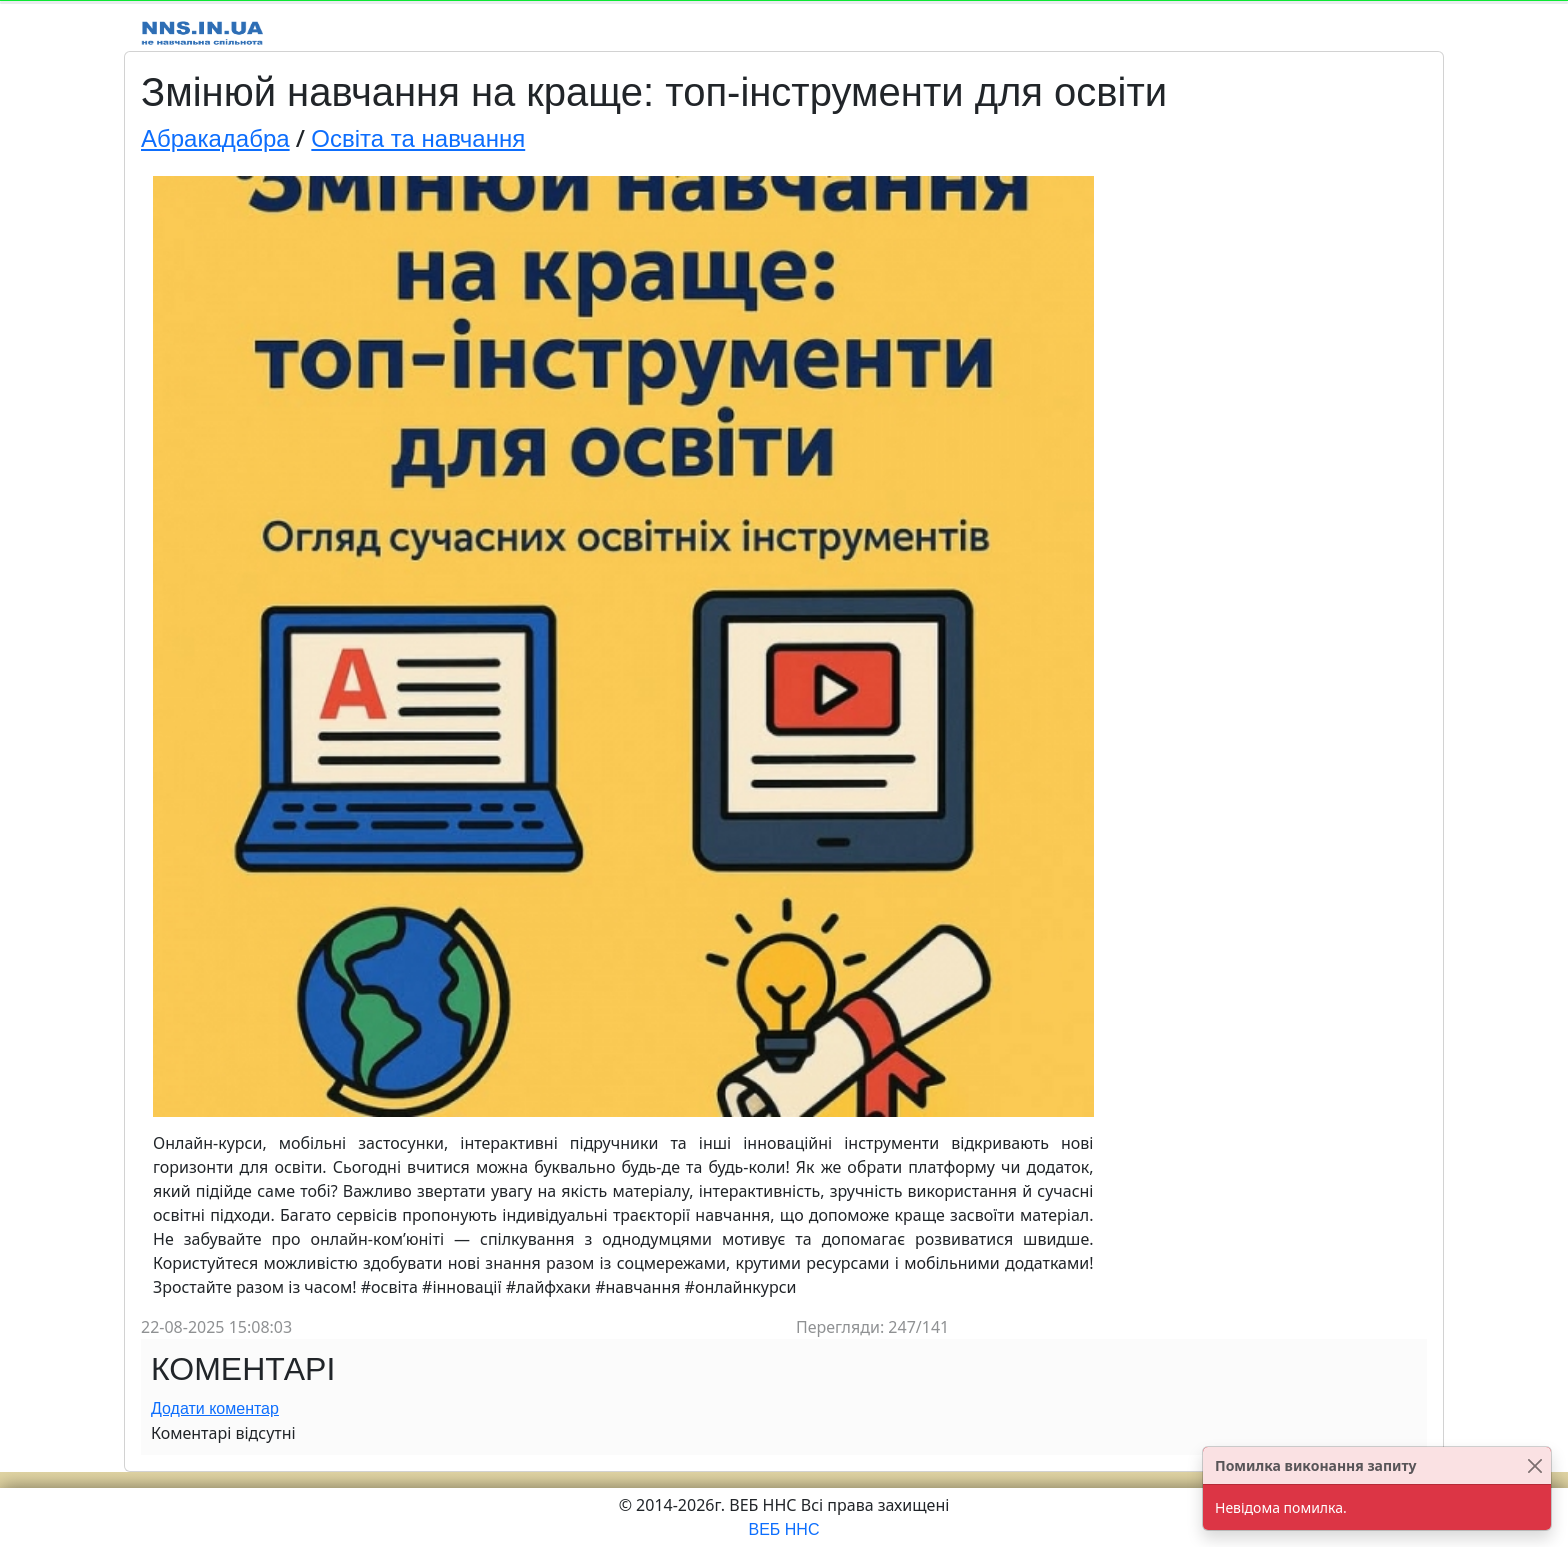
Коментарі (243, 1369)
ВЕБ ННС (784, 1529)
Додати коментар (215, 1408)
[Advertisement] (1267, 462)
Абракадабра (215, 138)
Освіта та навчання (418, 138)
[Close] (1534, 1465)
